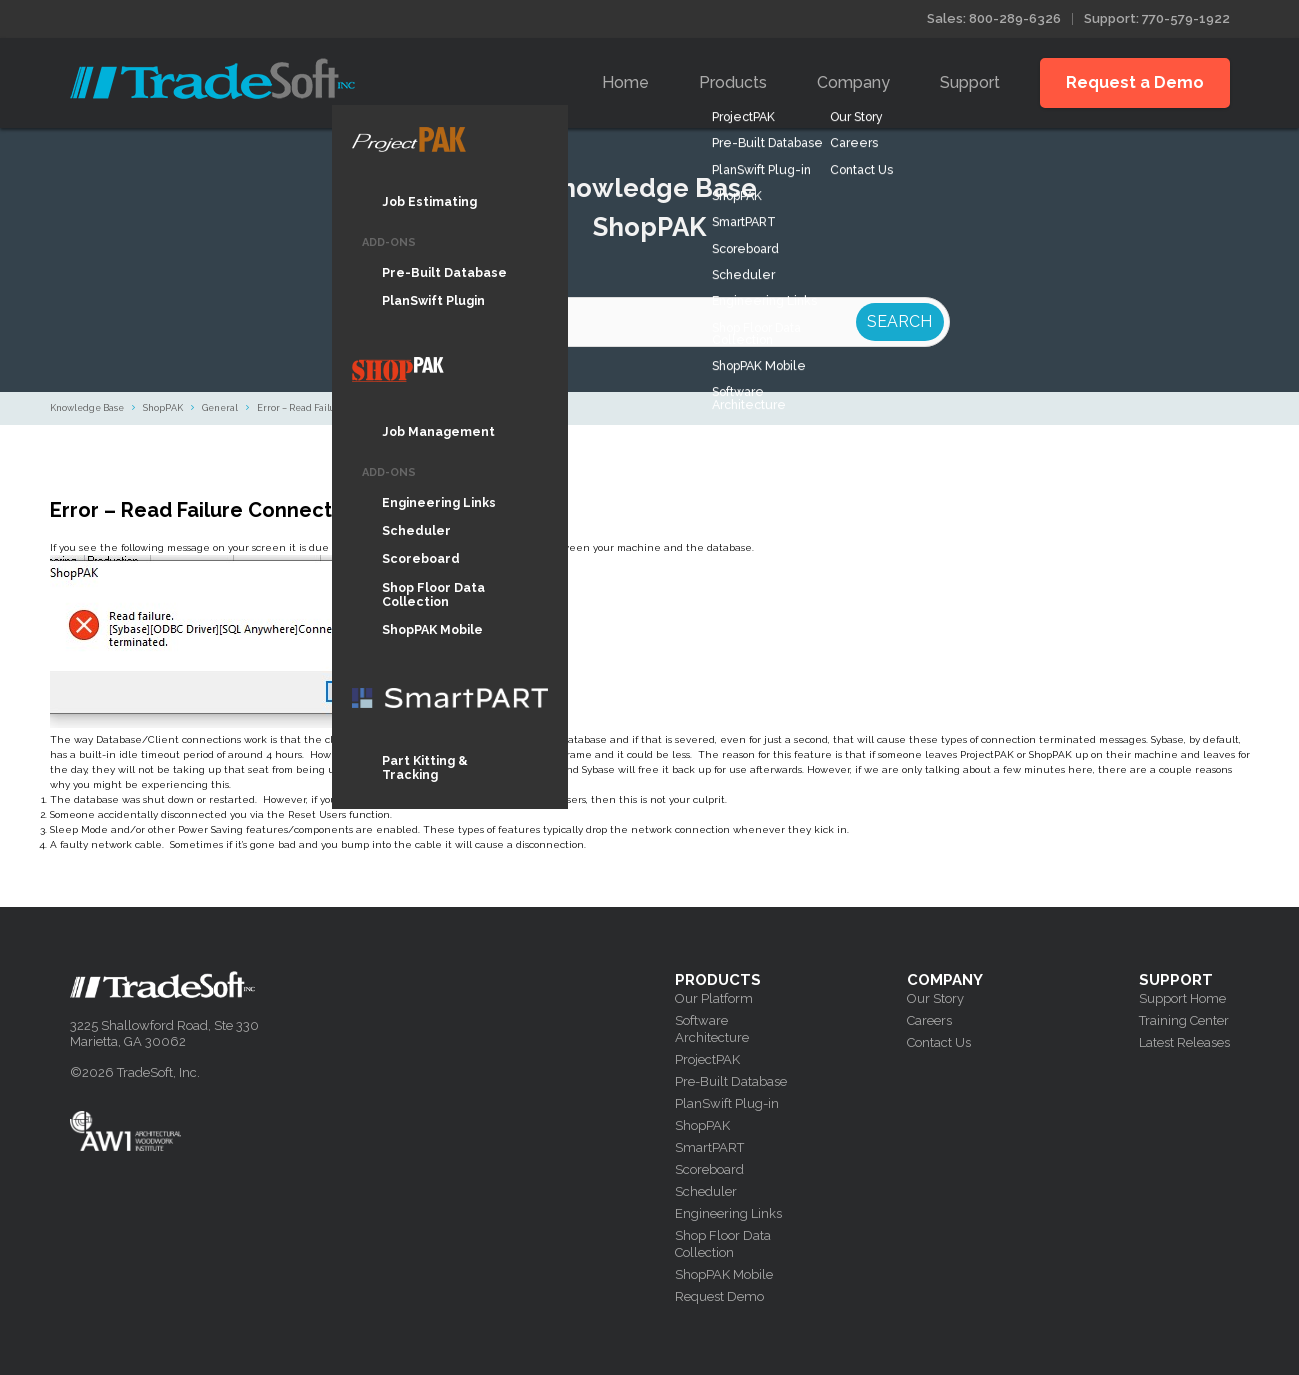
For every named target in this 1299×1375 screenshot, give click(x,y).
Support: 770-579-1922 (1157, 18)
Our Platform (714, 998)
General (220, 408)
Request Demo (719, 1296)
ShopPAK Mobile (724, 1274)
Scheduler (706, 1191)
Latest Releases (1184, 1042)
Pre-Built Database (731, 1081)
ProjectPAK (707, 1059)
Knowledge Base (87, 408)
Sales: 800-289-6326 (994, 18)
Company (853, 82)
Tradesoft (212, 78)
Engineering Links (728, 1213)
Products (733, 82)
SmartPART (709, 1147)
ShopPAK (163, 408)
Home (625, 82)
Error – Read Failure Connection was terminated (362, 408)
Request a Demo (1135, 82)
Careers (929, 1020)
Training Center (1184, 1020)
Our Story (935, 998)
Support (970, 82)
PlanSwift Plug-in (727, 1103)
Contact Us (939, 1042)
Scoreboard (709, 1169)
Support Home (1182, 998)
